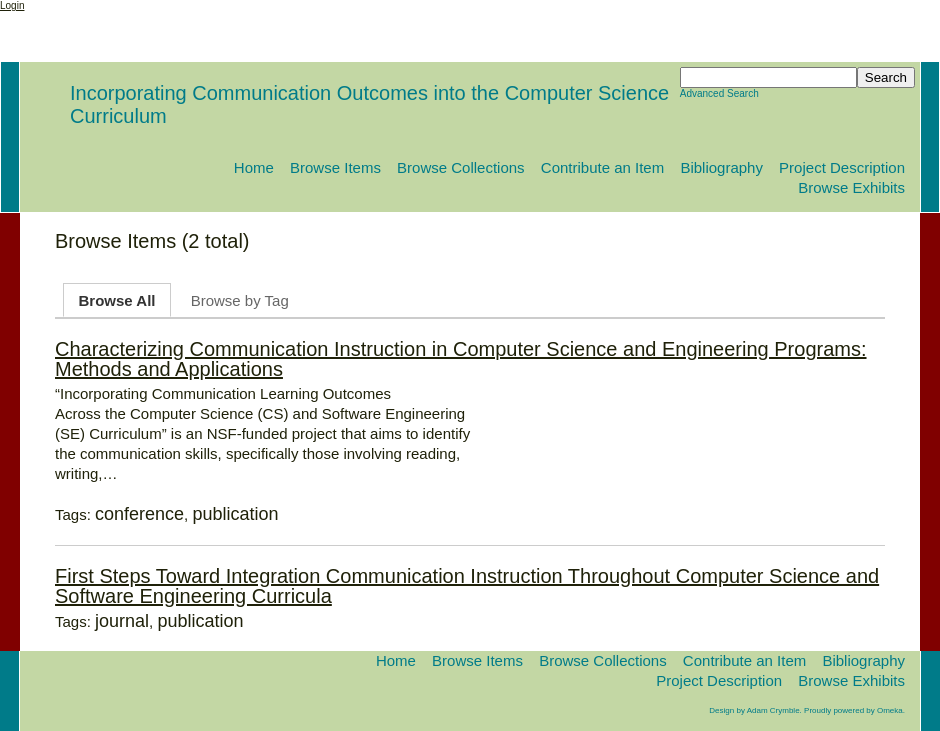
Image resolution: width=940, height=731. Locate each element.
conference (139, 514)
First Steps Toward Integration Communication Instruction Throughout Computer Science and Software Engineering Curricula (467, 586)
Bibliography (721, 167)
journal (122, 621)
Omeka (890, 710)
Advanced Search (719, 93)
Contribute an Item (602, 167)
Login (12, 5)
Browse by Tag (240, 300)
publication (235, 514)
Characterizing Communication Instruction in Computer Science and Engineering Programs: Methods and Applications (461, 359)
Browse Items (335, 167)
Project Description (842, 167)
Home (254, 167)
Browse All (117, 300)
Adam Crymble (773, 710)
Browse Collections (461, 167)
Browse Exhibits (851, 187)
